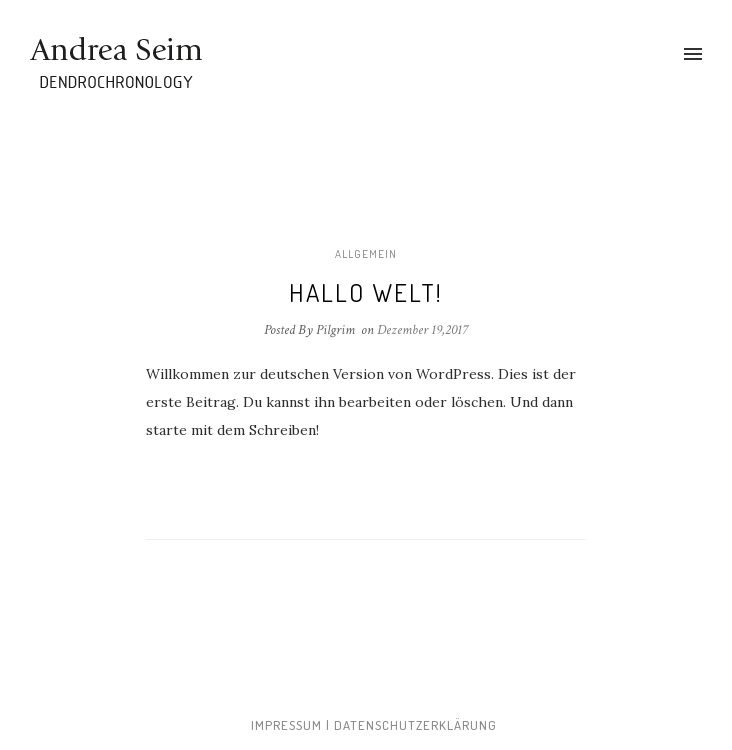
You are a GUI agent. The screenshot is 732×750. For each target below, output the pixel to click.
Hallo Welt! (366, 292)
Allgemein (366, 254)
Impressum (286, 725)
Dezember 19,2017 (422, 330)
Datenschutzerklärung (415, 725)
